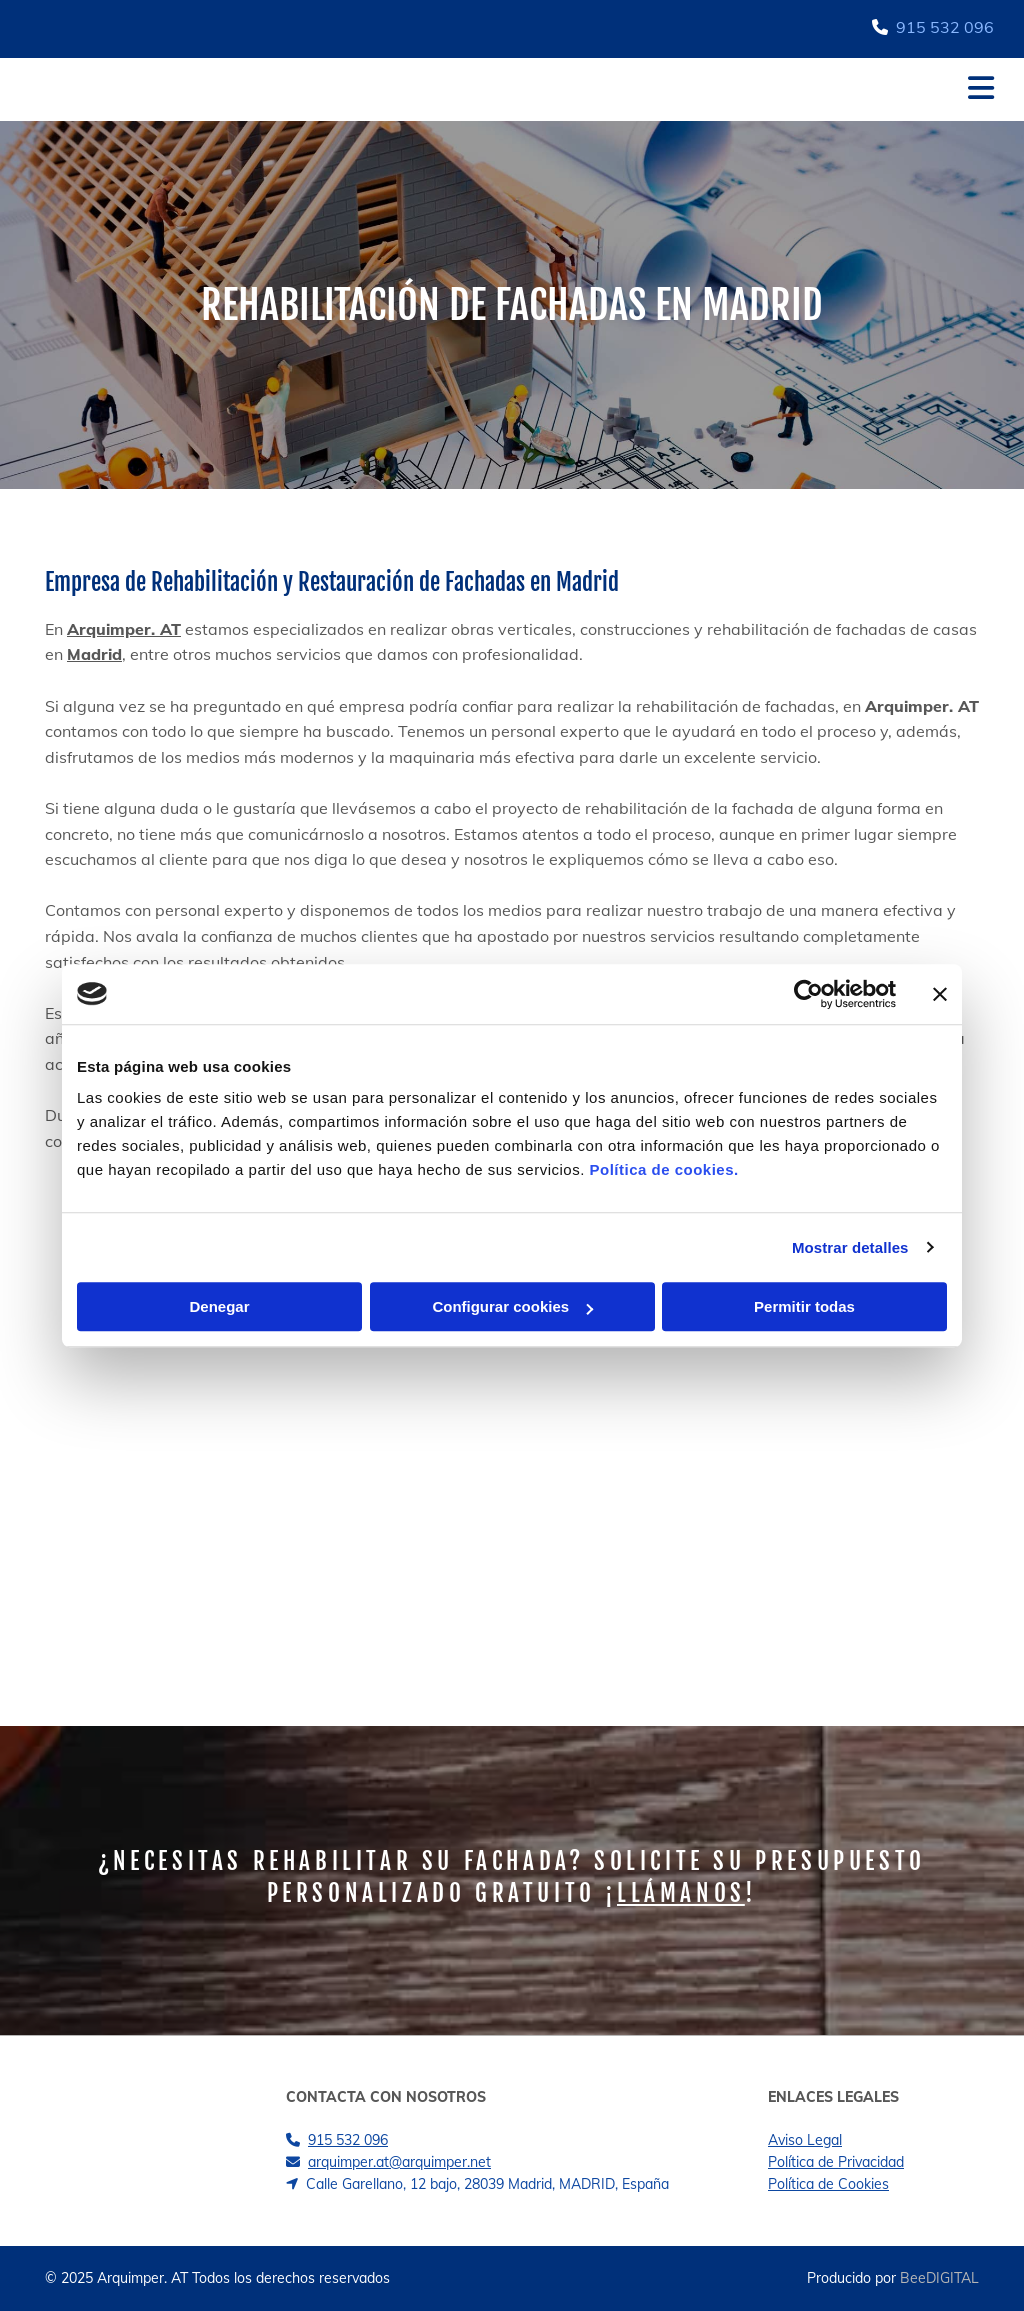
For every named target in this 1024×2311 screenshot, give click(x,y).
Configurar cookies (512, 1306)
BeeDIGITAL (939, 2278)
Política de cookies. (663, 1169)
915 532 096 (945, 27)
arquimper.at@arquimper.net (399, 2162)
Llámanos (681, 1893)
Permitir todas (804, 1306)
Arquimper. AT (124, 629)
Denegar (219, 1306)
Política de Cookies (828, 2184)
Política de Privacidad (836, 2162)
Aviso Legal (805, 2140)
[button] (600, 90)
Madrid (94, 654)
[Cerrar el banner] (940, 994)
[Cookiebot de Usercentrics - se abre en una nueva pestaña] (808, 994)
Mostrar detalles (850, 1247)
